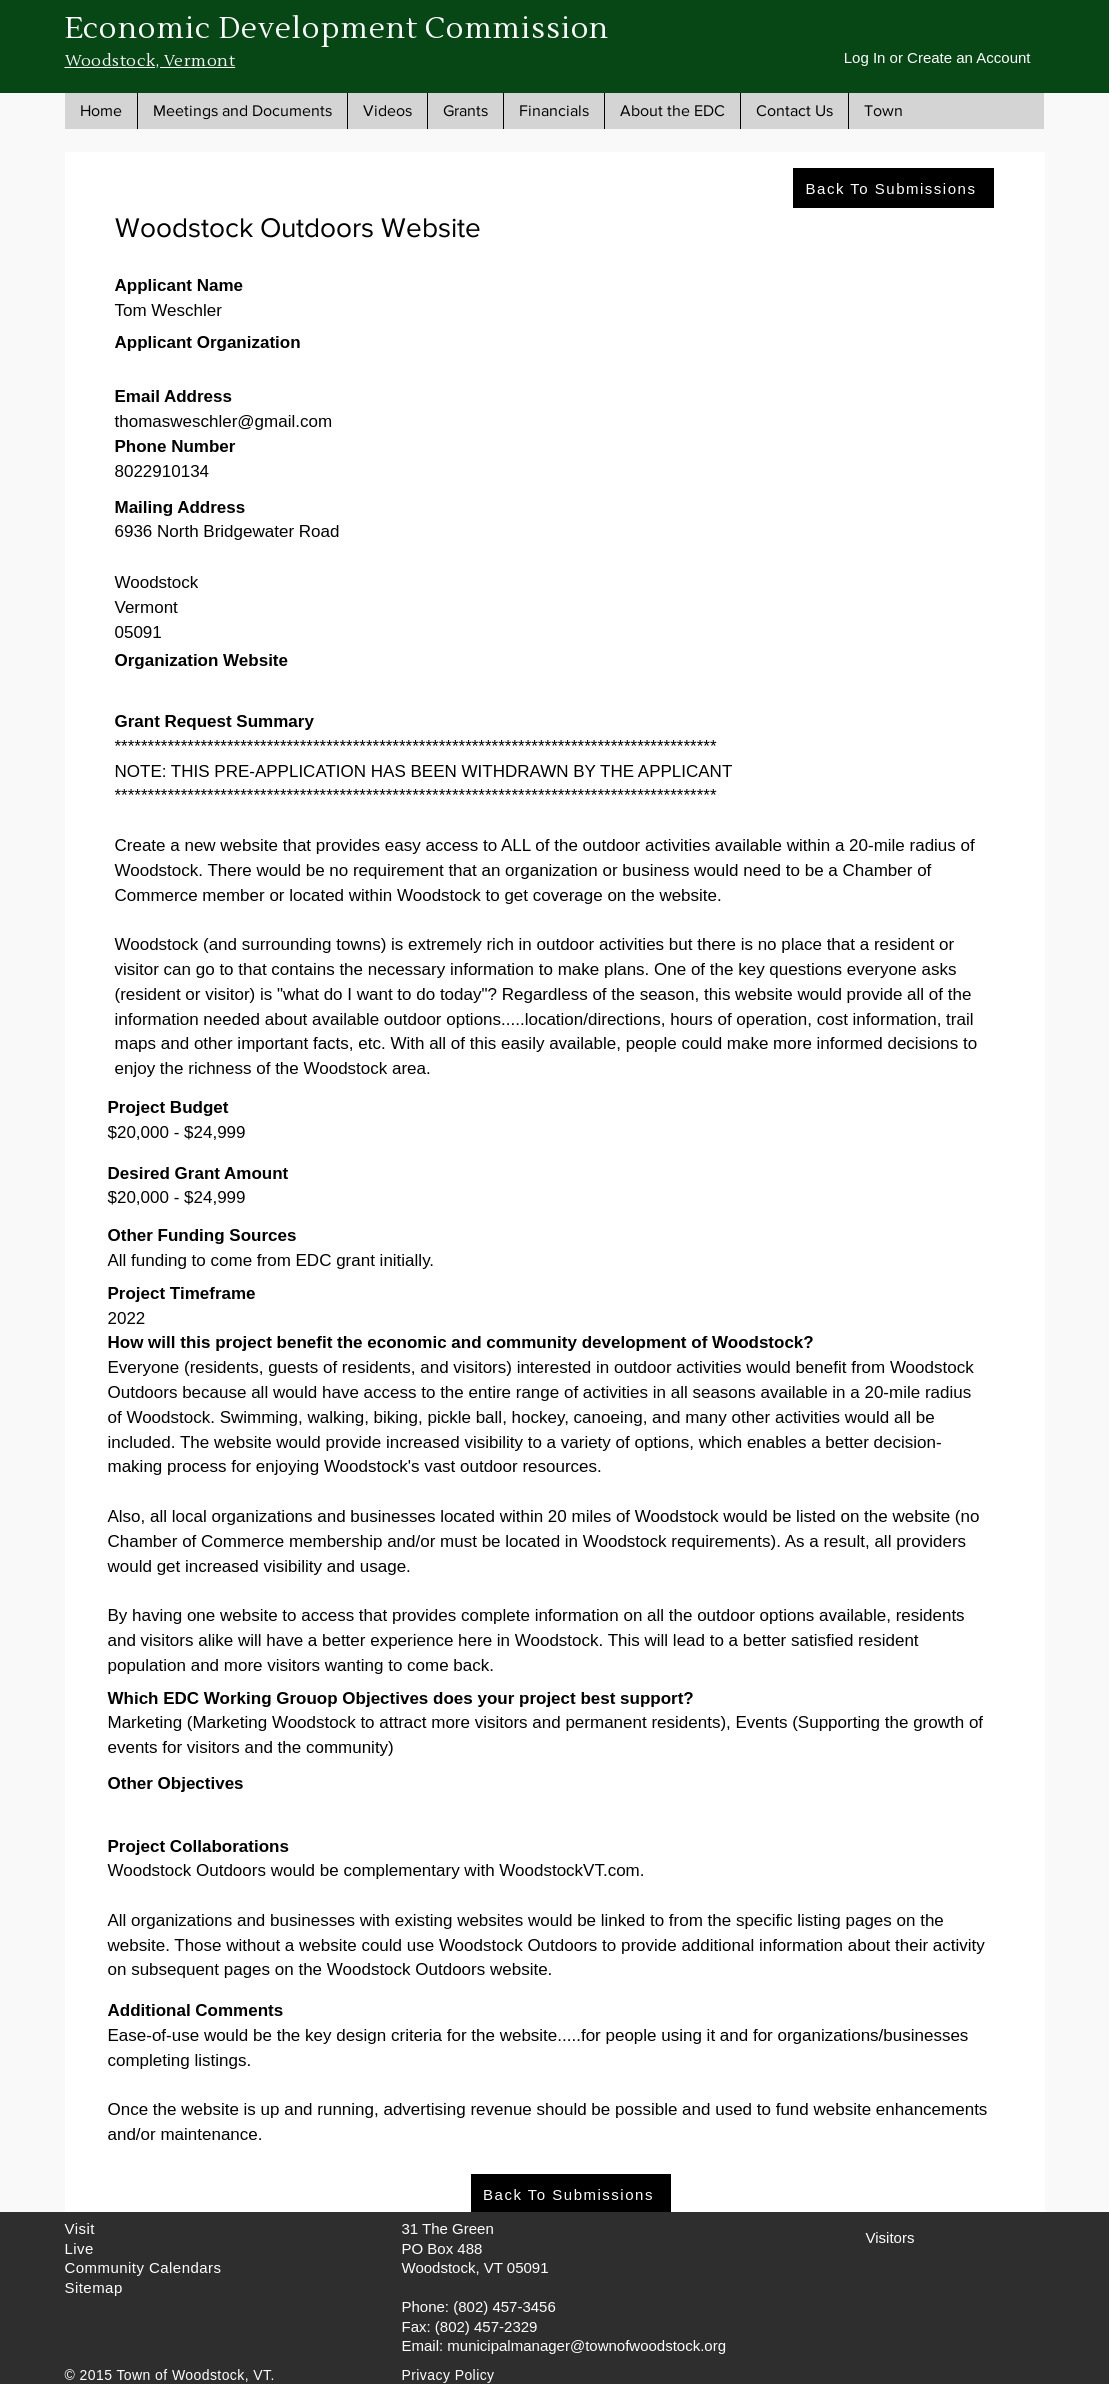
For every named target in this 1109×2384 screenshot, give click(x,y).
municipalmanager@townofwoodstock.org (586, 2345)
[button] (242, 111)
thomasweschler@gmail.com (224, 421)
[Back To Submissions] (893, 188)
